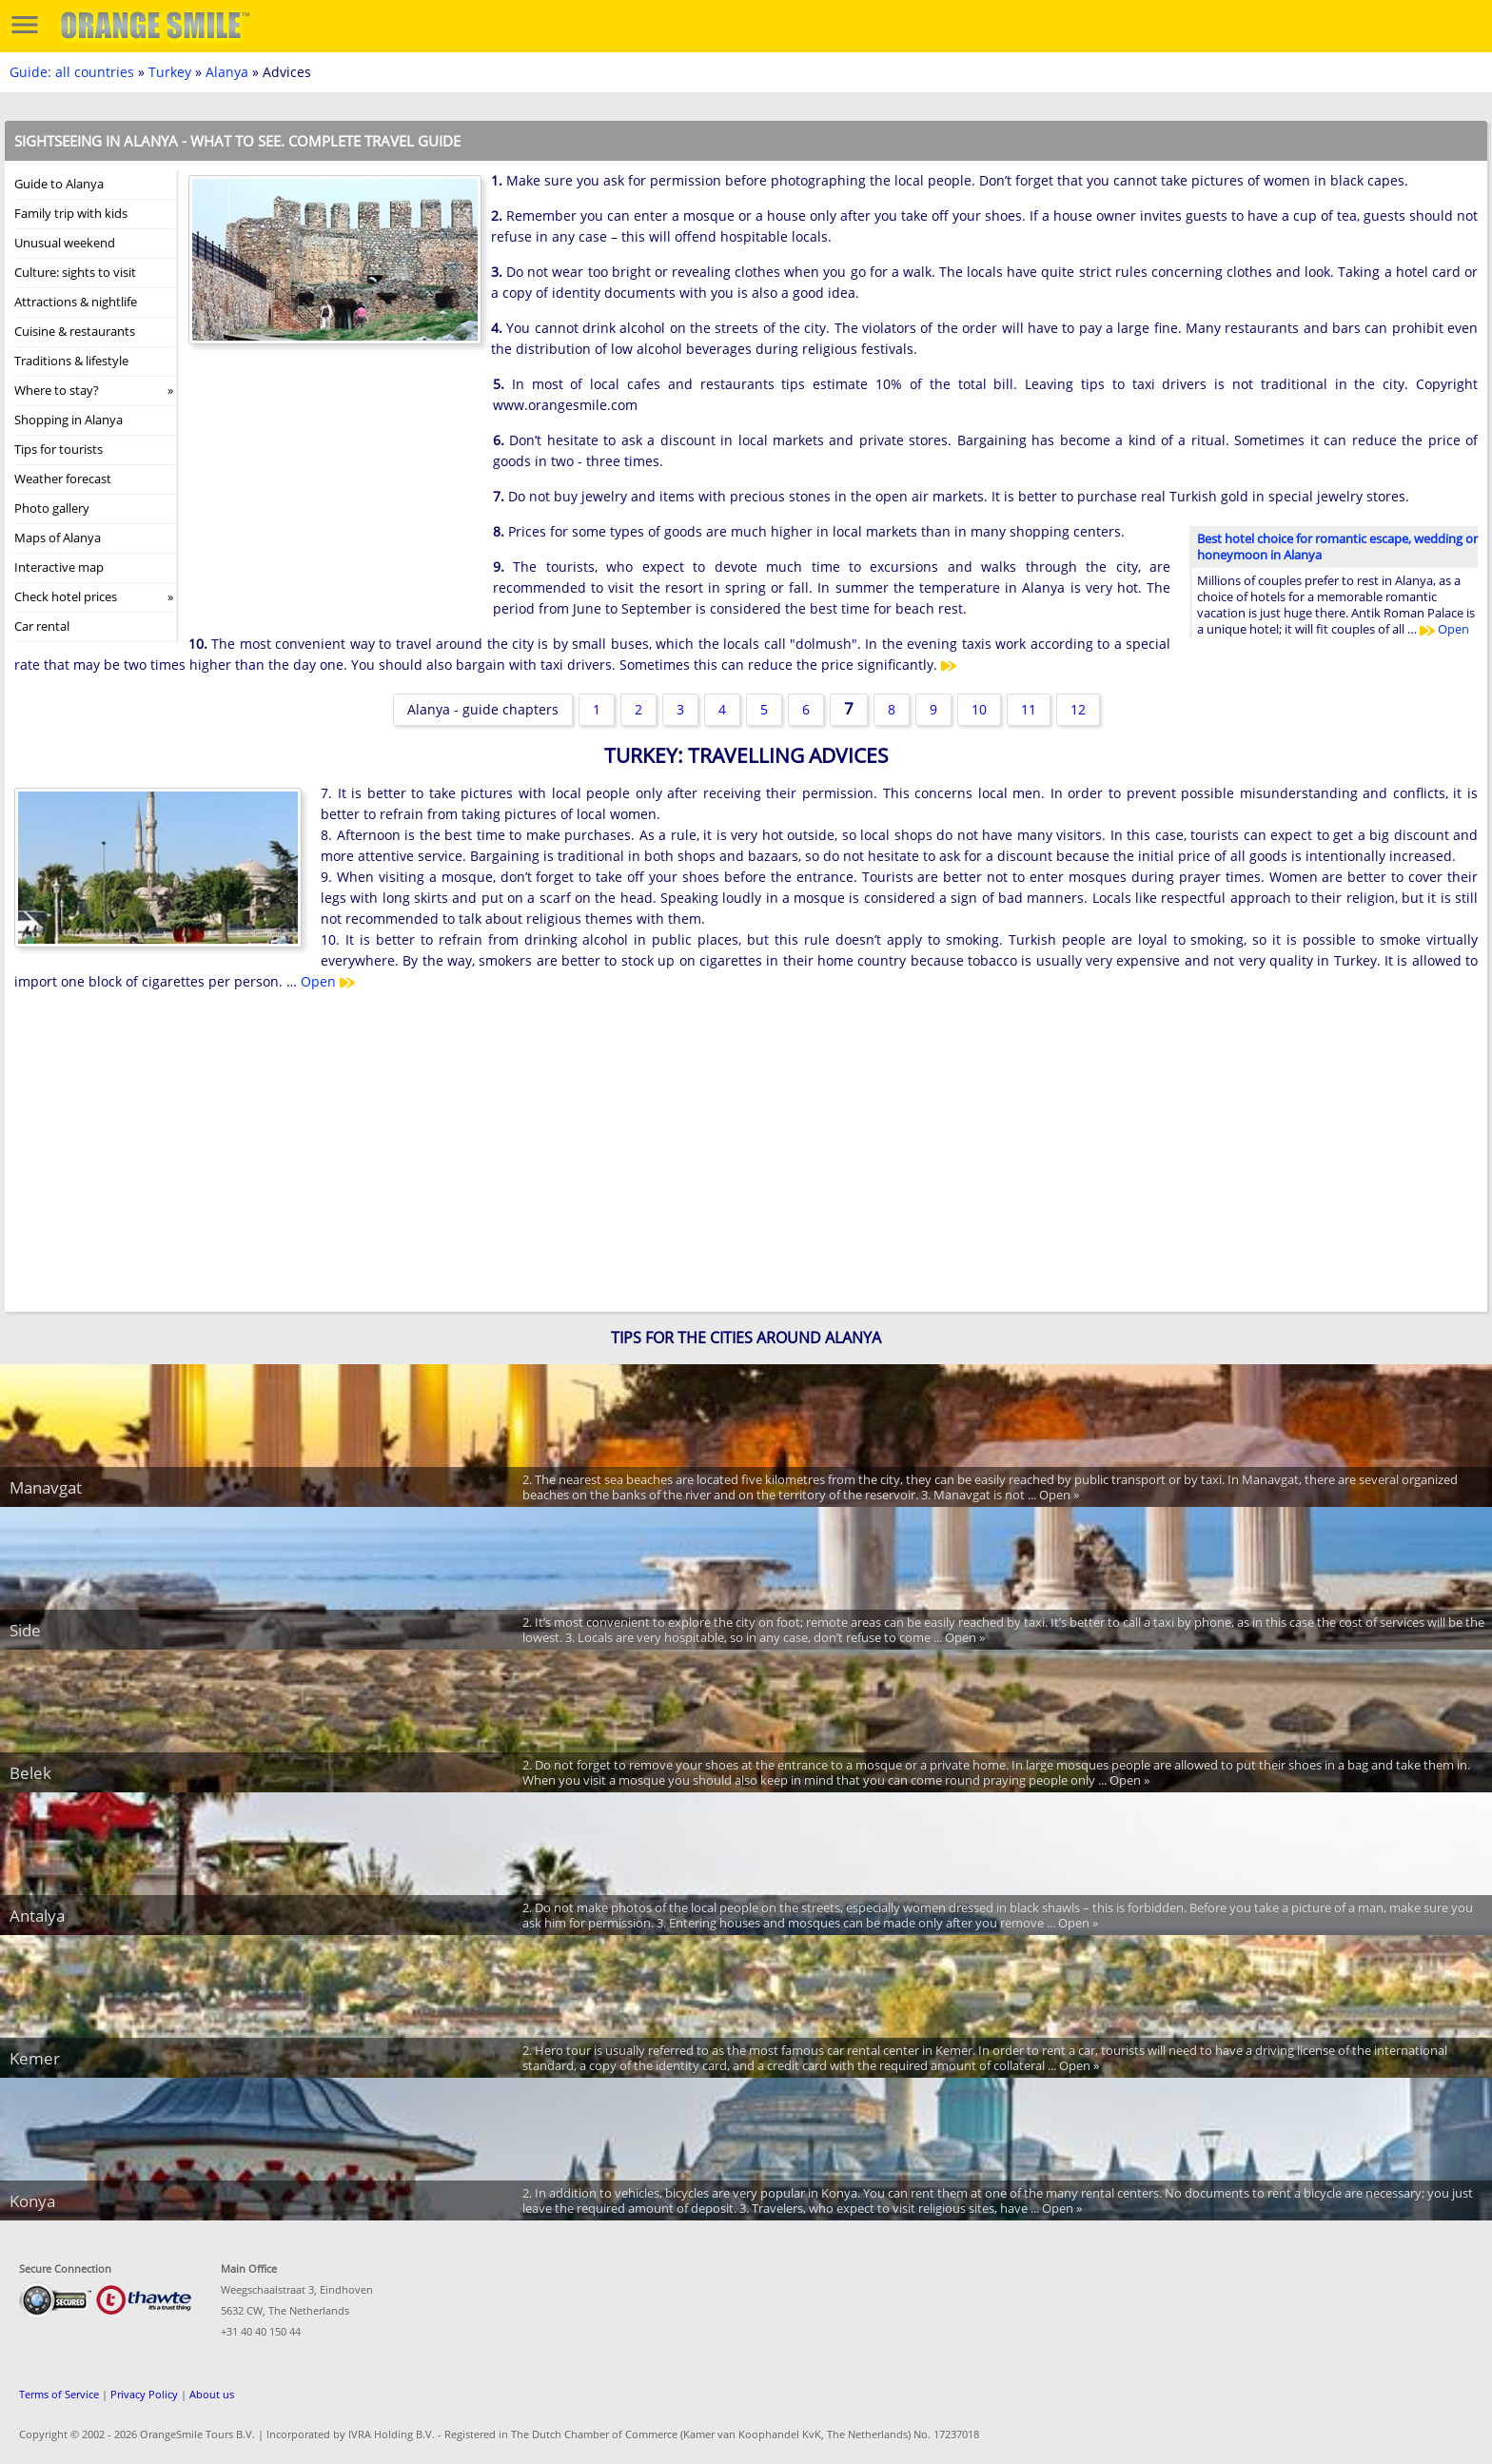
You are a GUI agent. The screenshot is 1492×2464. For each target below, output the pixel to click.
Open (1444, 628)
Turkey (169, 72)
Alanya (227, 72)
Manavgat (46, 1487)
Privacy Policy (144, 2394)
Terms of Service (59, 2394)
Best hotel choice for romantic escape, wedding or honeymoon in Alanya (1337, 546)
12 (1078, 709)
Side (25, 1630)
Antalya (37, 1915)
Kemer (35, 2058)
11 (1028, 709)
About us (211, 2394)
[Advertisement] (331, 497)
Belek (30, 1773)
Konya (32, 2201)
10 (979, 709)
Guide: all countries (72, 72)
